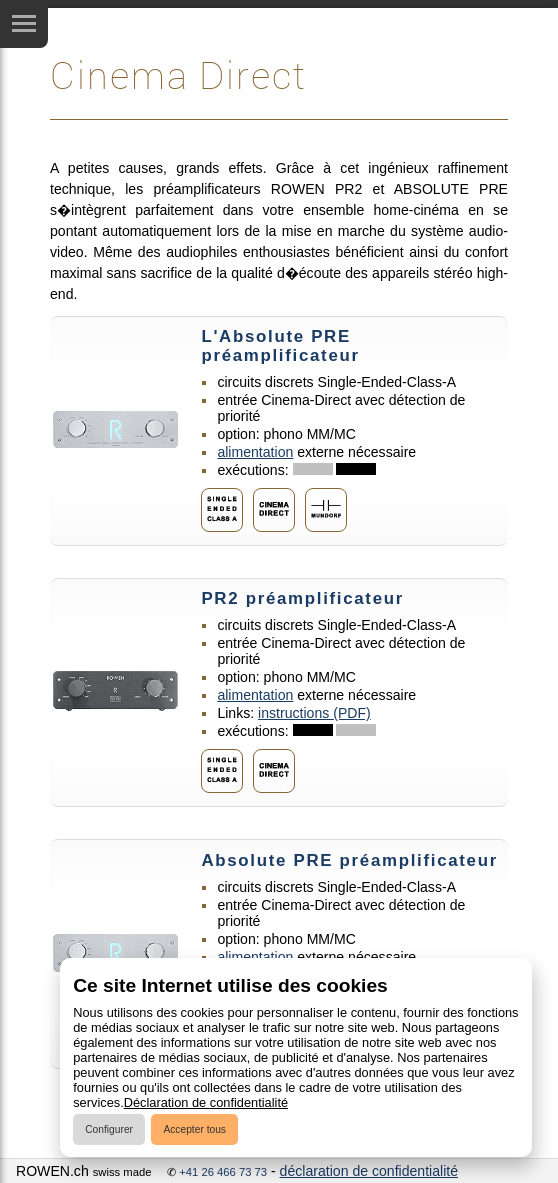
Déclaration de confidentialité (206, 1102)
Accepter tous (194, 1129)
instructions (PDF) (314, 713)
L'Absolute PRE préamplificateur (280, 346)
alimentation (255, 452)
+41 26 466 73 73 (223, 1172)
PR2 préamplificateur (302, 598)
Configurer (109, 1129)
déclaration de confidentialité (369, 1171)
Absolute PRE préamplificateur (349, 860)
